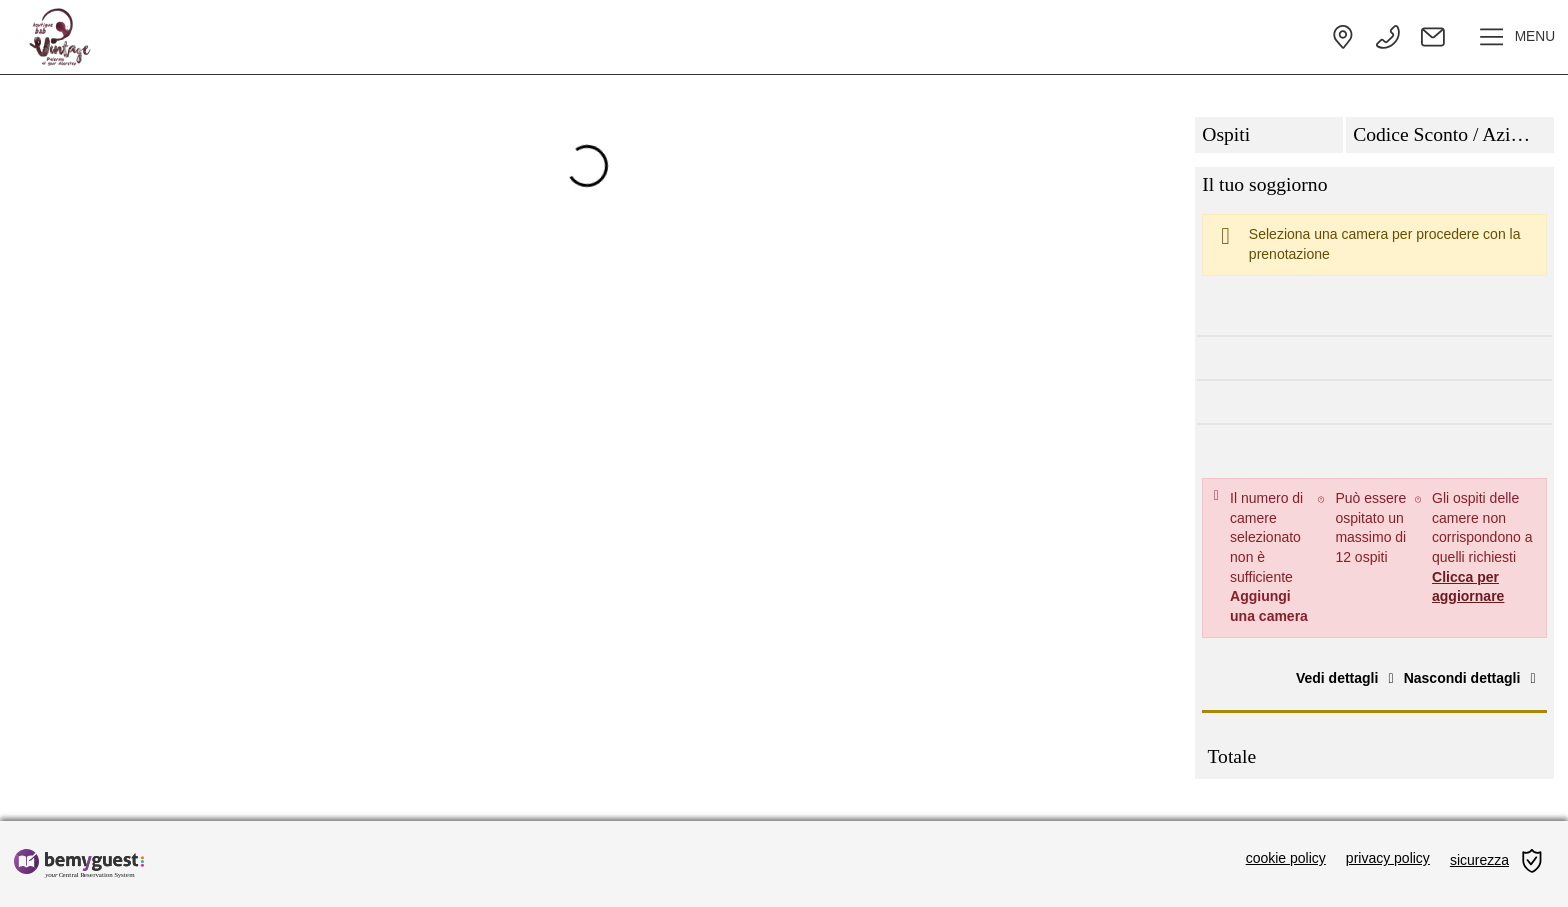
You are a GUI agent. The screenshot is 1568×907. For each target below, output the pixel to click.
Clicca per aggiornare (1468, 587)
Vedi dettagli (1348, 678)
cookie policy (1286, 858)
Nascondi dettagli (1473, 678)
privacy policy (1388, 858)
